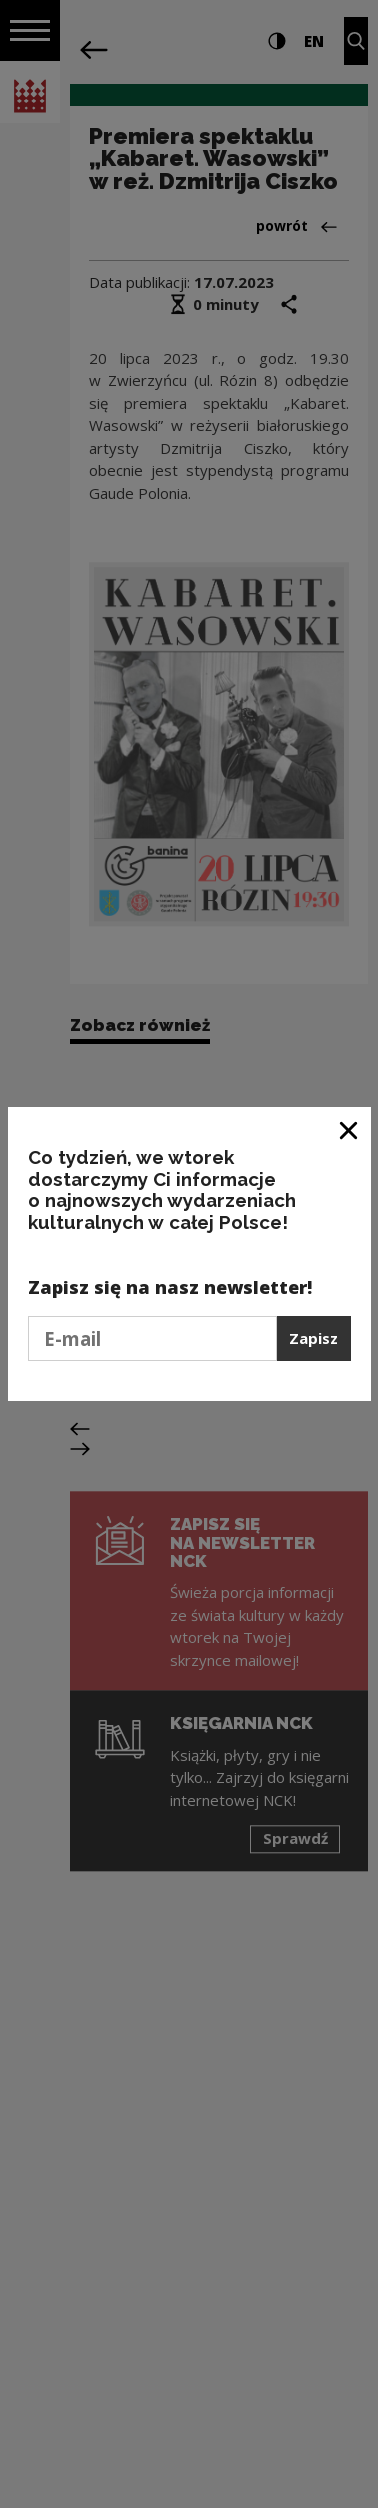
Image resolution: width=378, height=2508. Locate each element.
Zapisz (313, 1338)
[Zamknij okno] (349, 1129)
